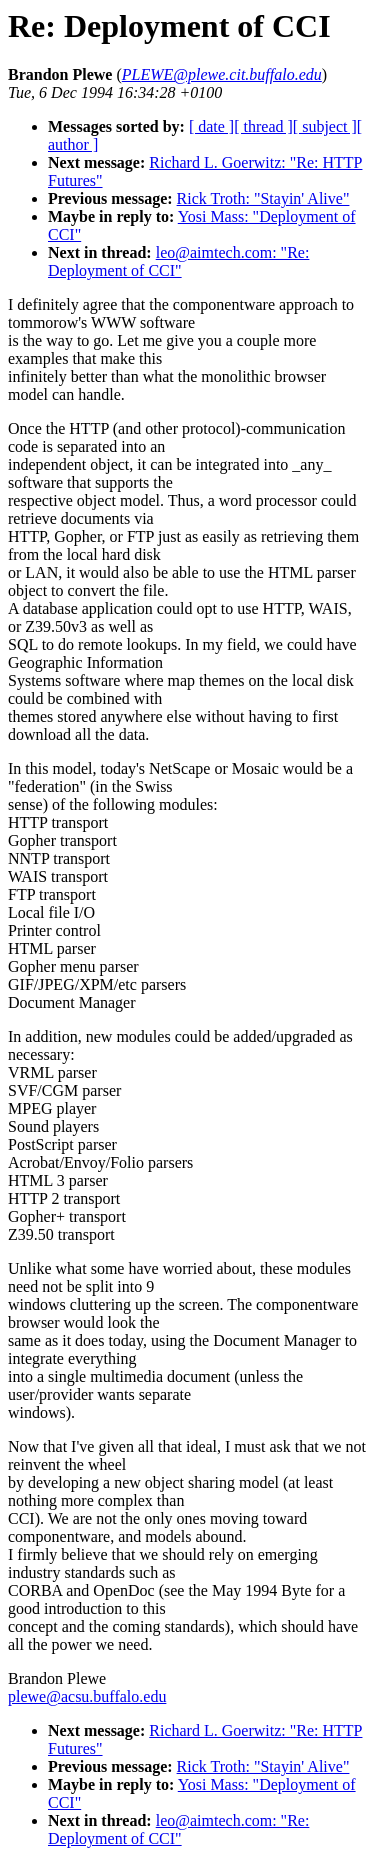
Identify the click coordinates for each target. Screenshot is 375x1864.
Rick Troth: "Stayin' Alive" (263, 198)
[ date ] (211, 126)
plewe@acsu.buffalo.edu (87, 1696)
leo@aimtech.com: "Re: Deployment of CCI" (178, 261)
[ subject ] (325, 126)
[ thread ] (263, 126)
